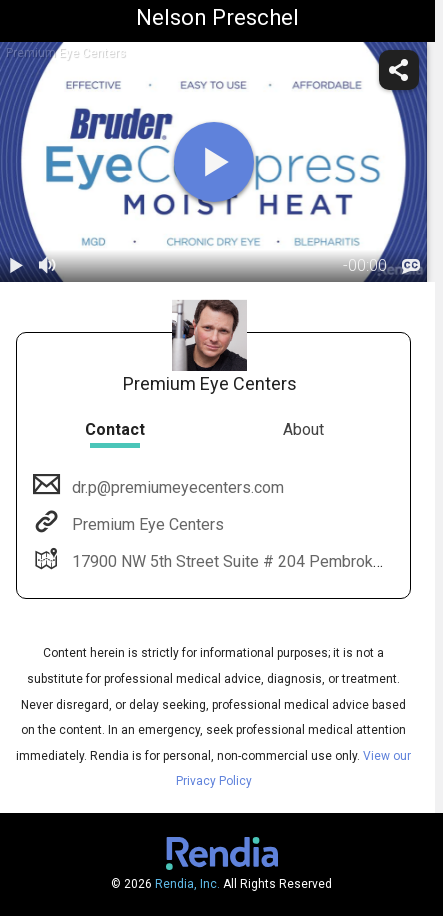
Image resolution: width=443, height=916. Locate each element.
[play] (214, 162)
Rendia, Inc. (187, 884)
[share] (399, 70)
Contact (115, 429)
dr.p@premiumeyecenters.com (176, 487)
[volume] (48, 266)
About (303, 429)
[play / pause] (16, 266)
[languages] (411, 267)
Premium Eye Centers (146, 524)
